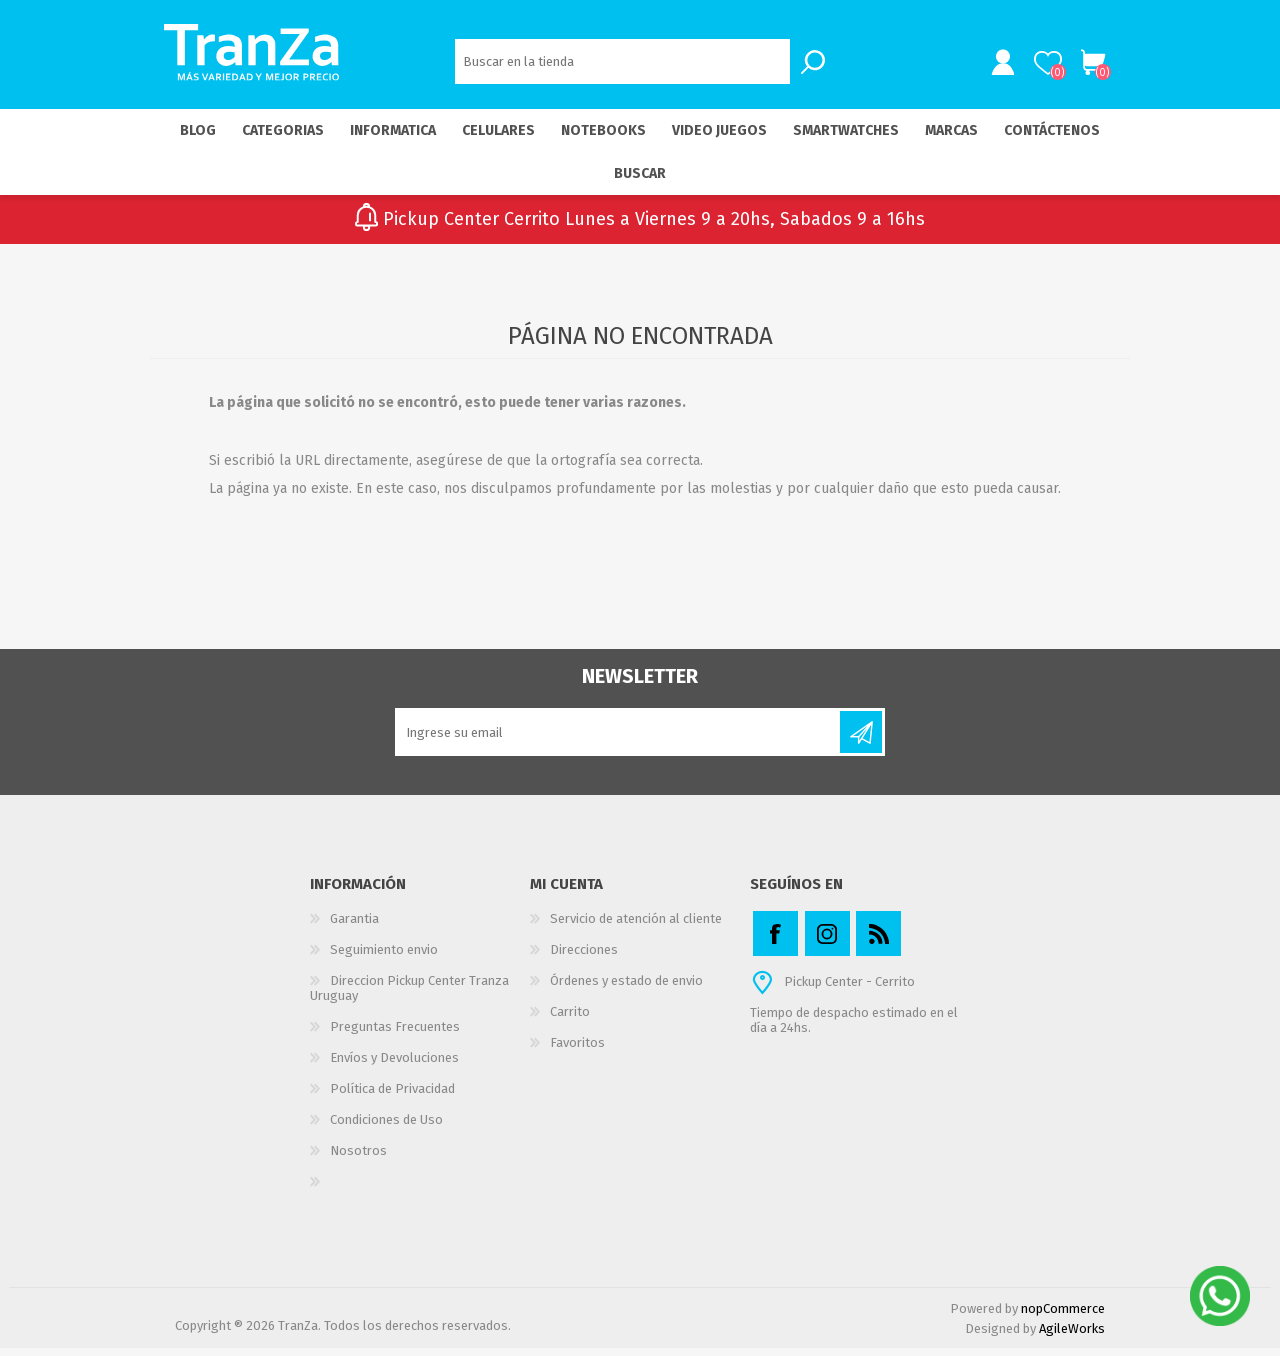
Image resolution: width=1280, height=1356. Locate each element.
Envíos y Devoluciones (394, 1065)
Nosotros (358, 1158)
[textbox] (622, 65)
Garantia (354, 926)
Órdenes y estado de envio (626, 988)
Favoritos (577, 1050)
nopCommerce (1063, 1316)
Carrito (1082, 67)
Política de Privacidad (392, 1096)
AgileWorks (1072, 1336)
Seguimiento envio (384, 957)
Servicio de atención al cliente (636, 926)
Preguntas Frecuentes (395, 1034)
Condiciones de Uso (386, 1127)
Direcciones (584, 957)
